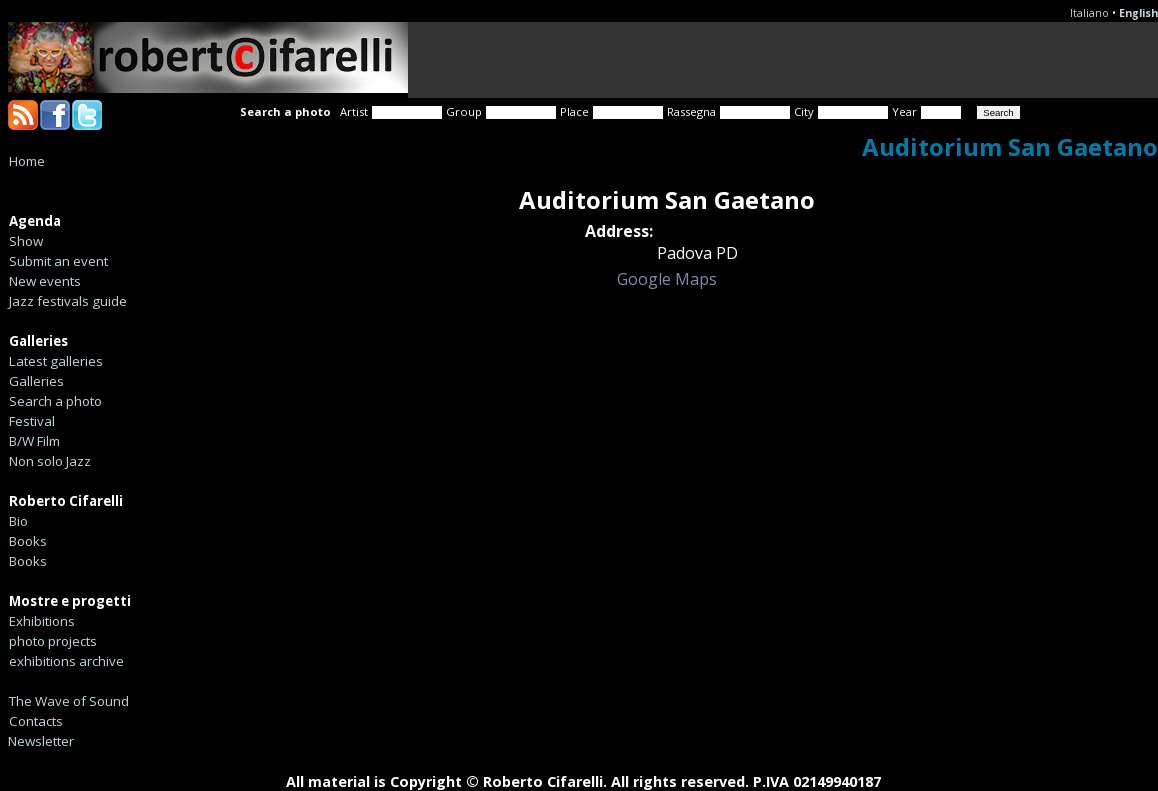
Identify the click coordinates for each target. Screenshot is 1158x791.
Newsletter (41, 741)
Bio (18, 521)
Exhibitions (42, 621)
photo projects (53, 641)
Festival (32, 421)
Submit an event (58, 261)
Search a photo (55, 401)
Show (26, 241)
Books (28, 541)
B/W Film (34, 441)
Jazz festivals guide (68, 301)
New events (45, 281)
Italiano (1089, 13)
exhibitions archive (66, 661)
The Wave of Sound (69, 701)
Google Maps (667, 279)
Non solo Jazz (50, 461)
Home (27, 161)
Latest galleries (56, 361)
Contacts (36, 721)
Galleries (36, 381)
